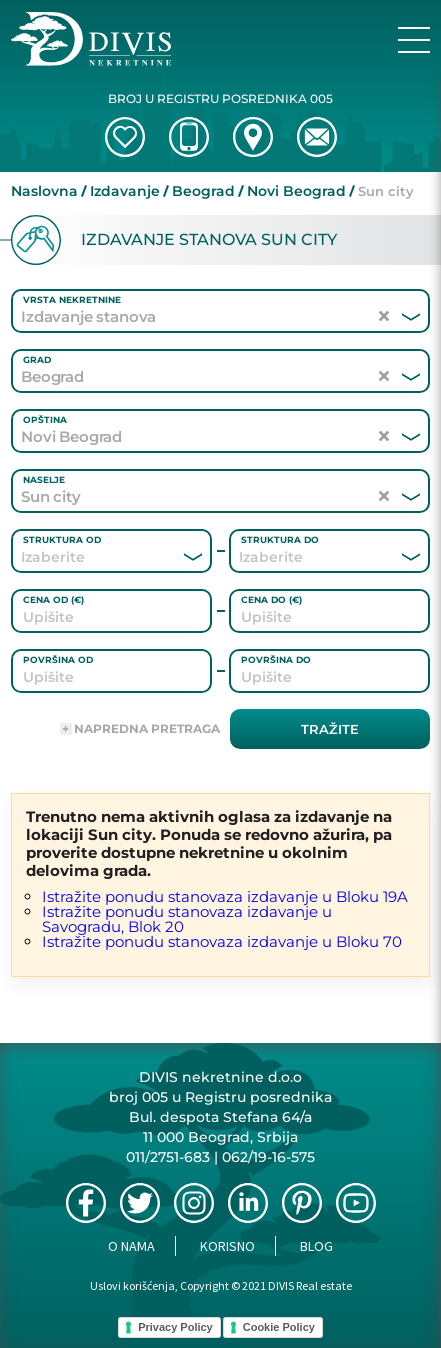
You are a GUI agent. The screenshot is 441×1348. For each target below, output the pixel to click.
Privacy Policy (175, 1327)
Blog (316, 1246)
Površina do (276, 659)
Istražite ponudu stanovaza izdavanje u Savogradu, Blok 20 (187, 919)
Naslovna (44, 191)
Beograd (203, 191)
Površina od (58, 659)
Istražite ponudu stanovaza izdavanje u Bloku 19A (225, 896)
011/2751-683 (168, 1157)
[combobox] (84, 557)
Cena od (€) (53, 599)
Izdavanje (125, 191)
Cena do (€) (271, 599)
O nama (131, 1246)
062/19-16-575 (268, 1157)
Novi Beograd (296, 191)
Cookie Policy (279, 1327)
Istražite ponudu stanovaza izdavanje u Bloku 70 (222, 941)
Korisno (227, 1246)
